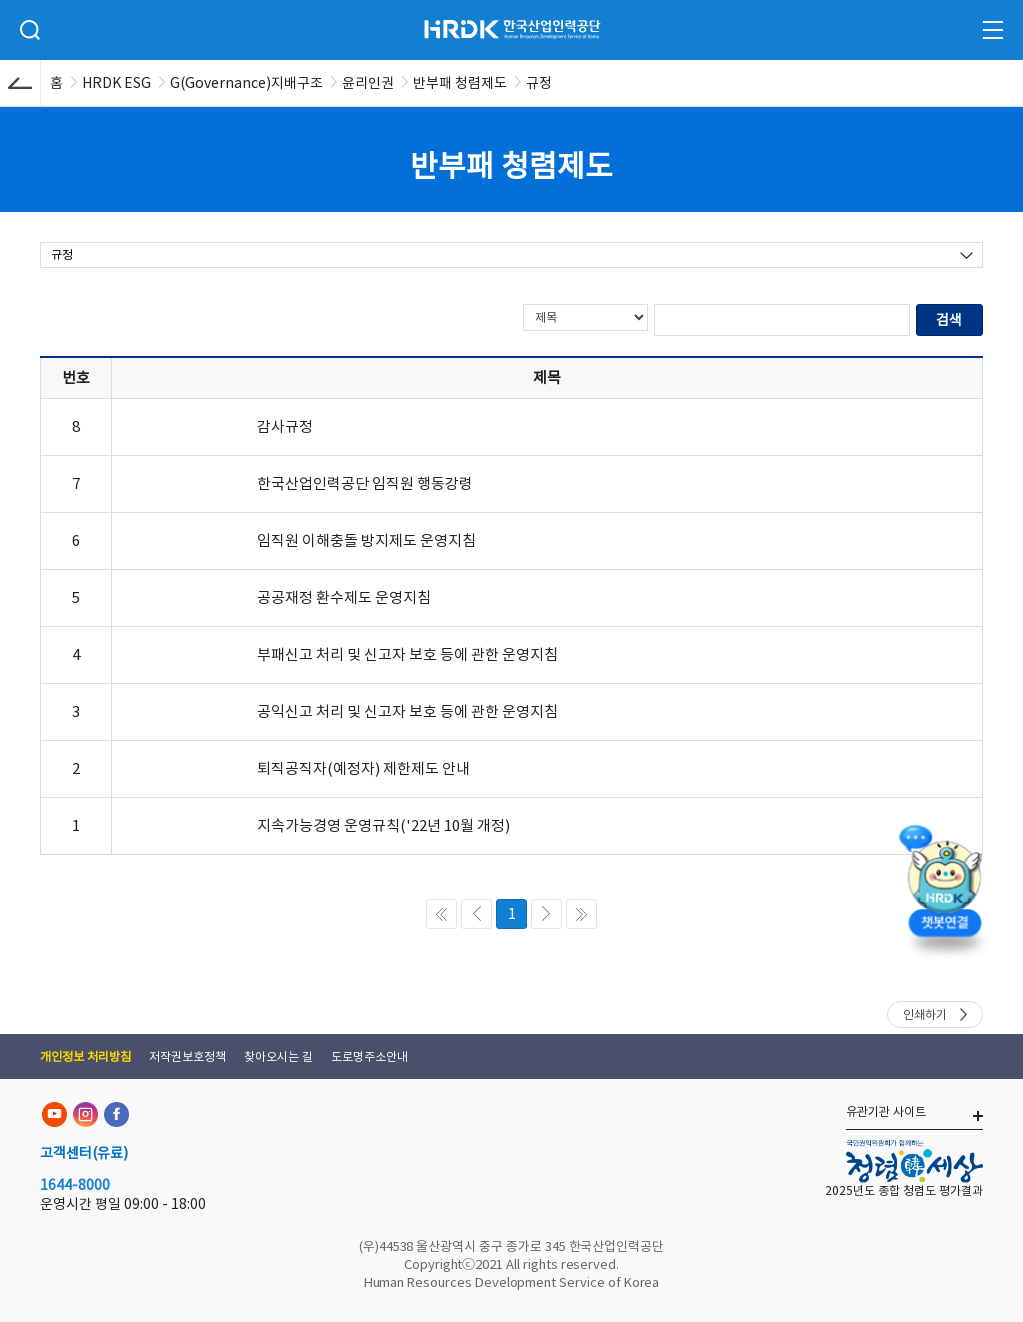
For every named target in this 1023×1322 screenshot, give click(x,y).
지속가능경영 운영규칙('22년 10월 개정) (383, 825)
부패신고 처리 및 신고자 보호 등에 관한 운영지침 (407, 654)
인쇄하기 (925, 1014)
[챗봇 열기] (944, 886)
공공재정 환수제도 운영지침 (344, 597)
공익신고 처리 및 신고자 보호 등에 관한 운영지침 (407, 711)
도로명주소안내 (369, 1056)
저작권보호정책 (187, 1056)
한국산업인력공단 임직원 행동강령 (365, 483)
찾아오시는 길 (278, 1056)
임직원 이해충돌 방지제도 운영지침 (366, 540)
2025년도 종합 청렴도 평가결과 (904, 1190)
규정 (62, 254)
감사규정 (285, 426)
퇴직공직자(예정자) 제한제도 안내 (363, 768)
